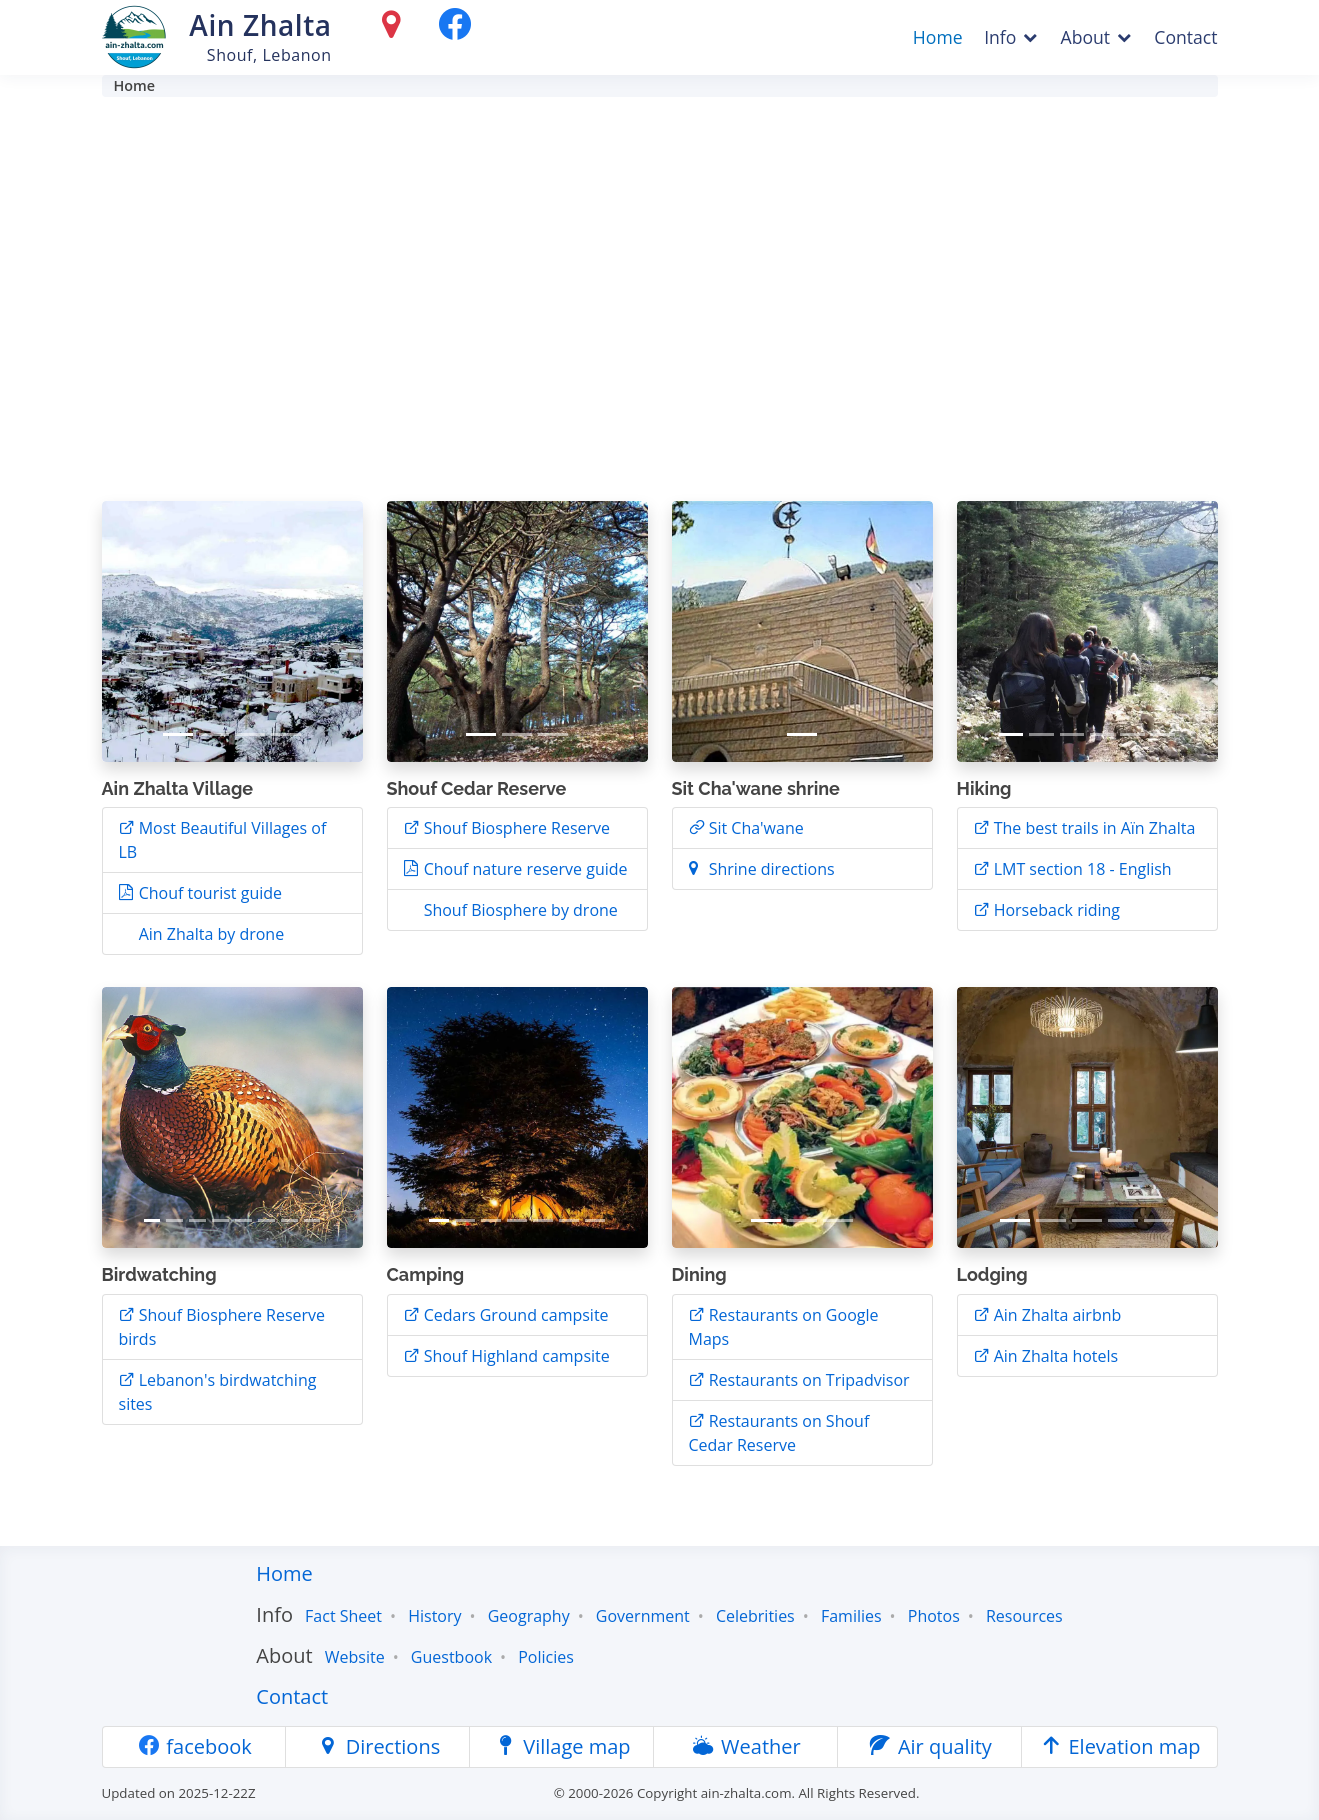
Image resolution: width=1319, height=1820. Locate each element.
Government (643, 1616)
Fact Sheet (343, 1616)
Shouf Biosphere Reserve (515, 828)
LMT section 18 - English (1081, 869)
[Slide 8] (312, 1220)
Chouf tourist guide (209, 893)
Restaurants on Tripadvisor (807, 1380)
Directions (377, 1746)
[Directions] (396, 29)
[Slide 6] (1163, 734)
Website (355, 1657)
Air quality (930, 1746)
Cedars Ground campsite (514, 1315)
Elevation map (1119, 1746)
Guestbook (451, 1657)
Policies (546, 1657)
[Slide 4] (286, 734)
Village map (562, 1746)
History (434, 1616)
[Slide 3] (250, 734)
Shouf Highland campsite (515, 1356)
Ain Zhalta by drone (210, 934)
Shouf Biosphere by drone (519, 910)
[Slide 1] (178, 734)
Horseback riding (1047, 910)
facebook (194, 1746)
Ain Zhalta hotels (1054, 1356)
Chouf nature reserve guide (524, 869)
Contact (1185, 37)
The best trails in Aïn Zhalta (1093, 828)
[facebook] (455, 29)
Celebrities (755, 1616)
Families (851, 1616)
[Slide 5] (1132, 734)
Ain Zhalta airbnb (1056, 1315)
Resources (1024, 1616)
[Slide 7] (289, 1220)
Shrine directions (770, 869)
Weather (746, 1746)
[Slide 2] (214, 734)
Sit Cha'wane (754, 828)
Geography (529, 1616)
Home (938, 37)
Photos (934, 1616)
